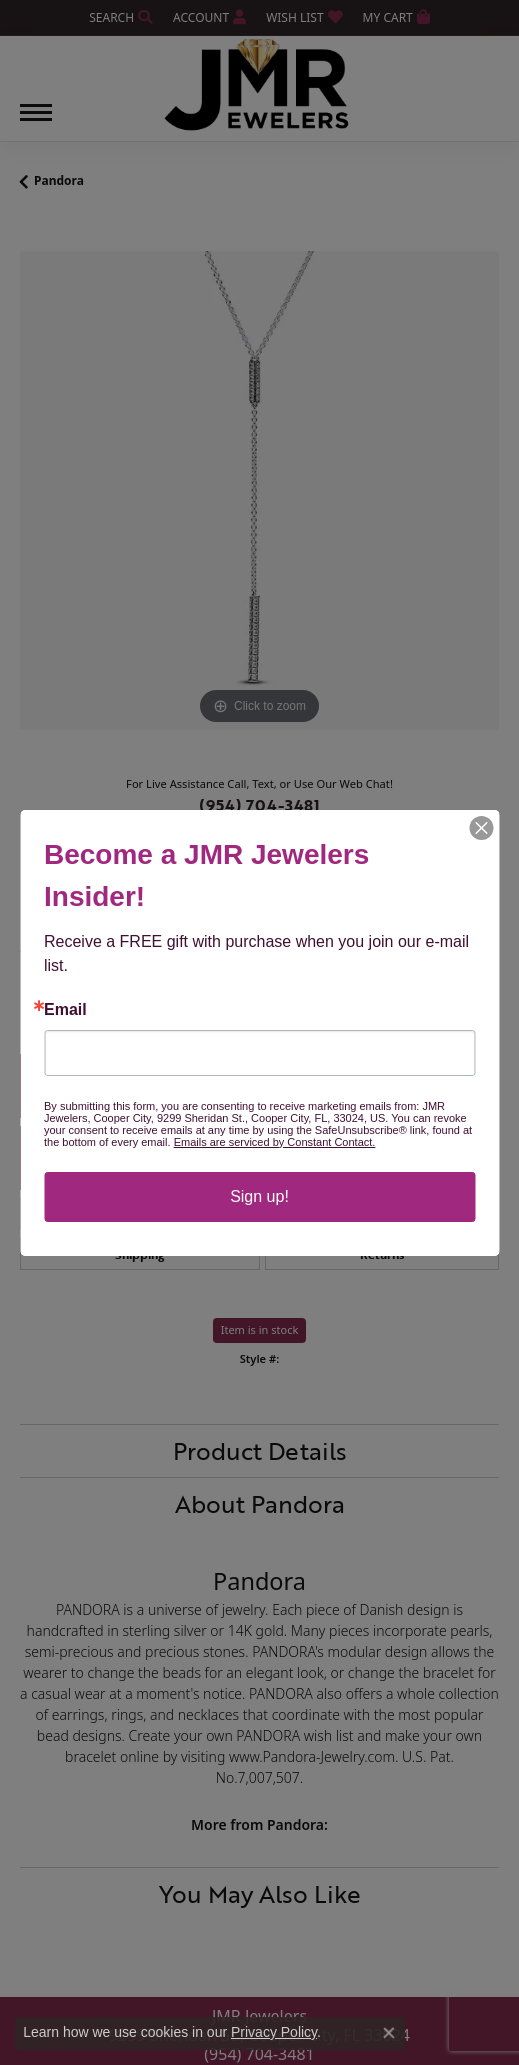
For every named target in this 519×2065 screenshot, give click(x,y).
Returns (382, 1254)
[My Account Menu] (209, 17)
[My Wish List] (304, 17)
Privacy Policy (274, 2032)
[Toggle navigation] (36, 122)
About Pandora (260, 1503)
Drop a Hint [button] (260, 1157)
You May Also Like (260, 1893)
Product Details (260, 1450)
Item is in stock (260, 1329)
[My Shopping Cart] (396, 17)
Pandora (59, 180)
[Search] (121, 17)
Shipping (139, 1254)
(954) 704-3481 (259, 805)
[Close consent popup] (389, 2033)
